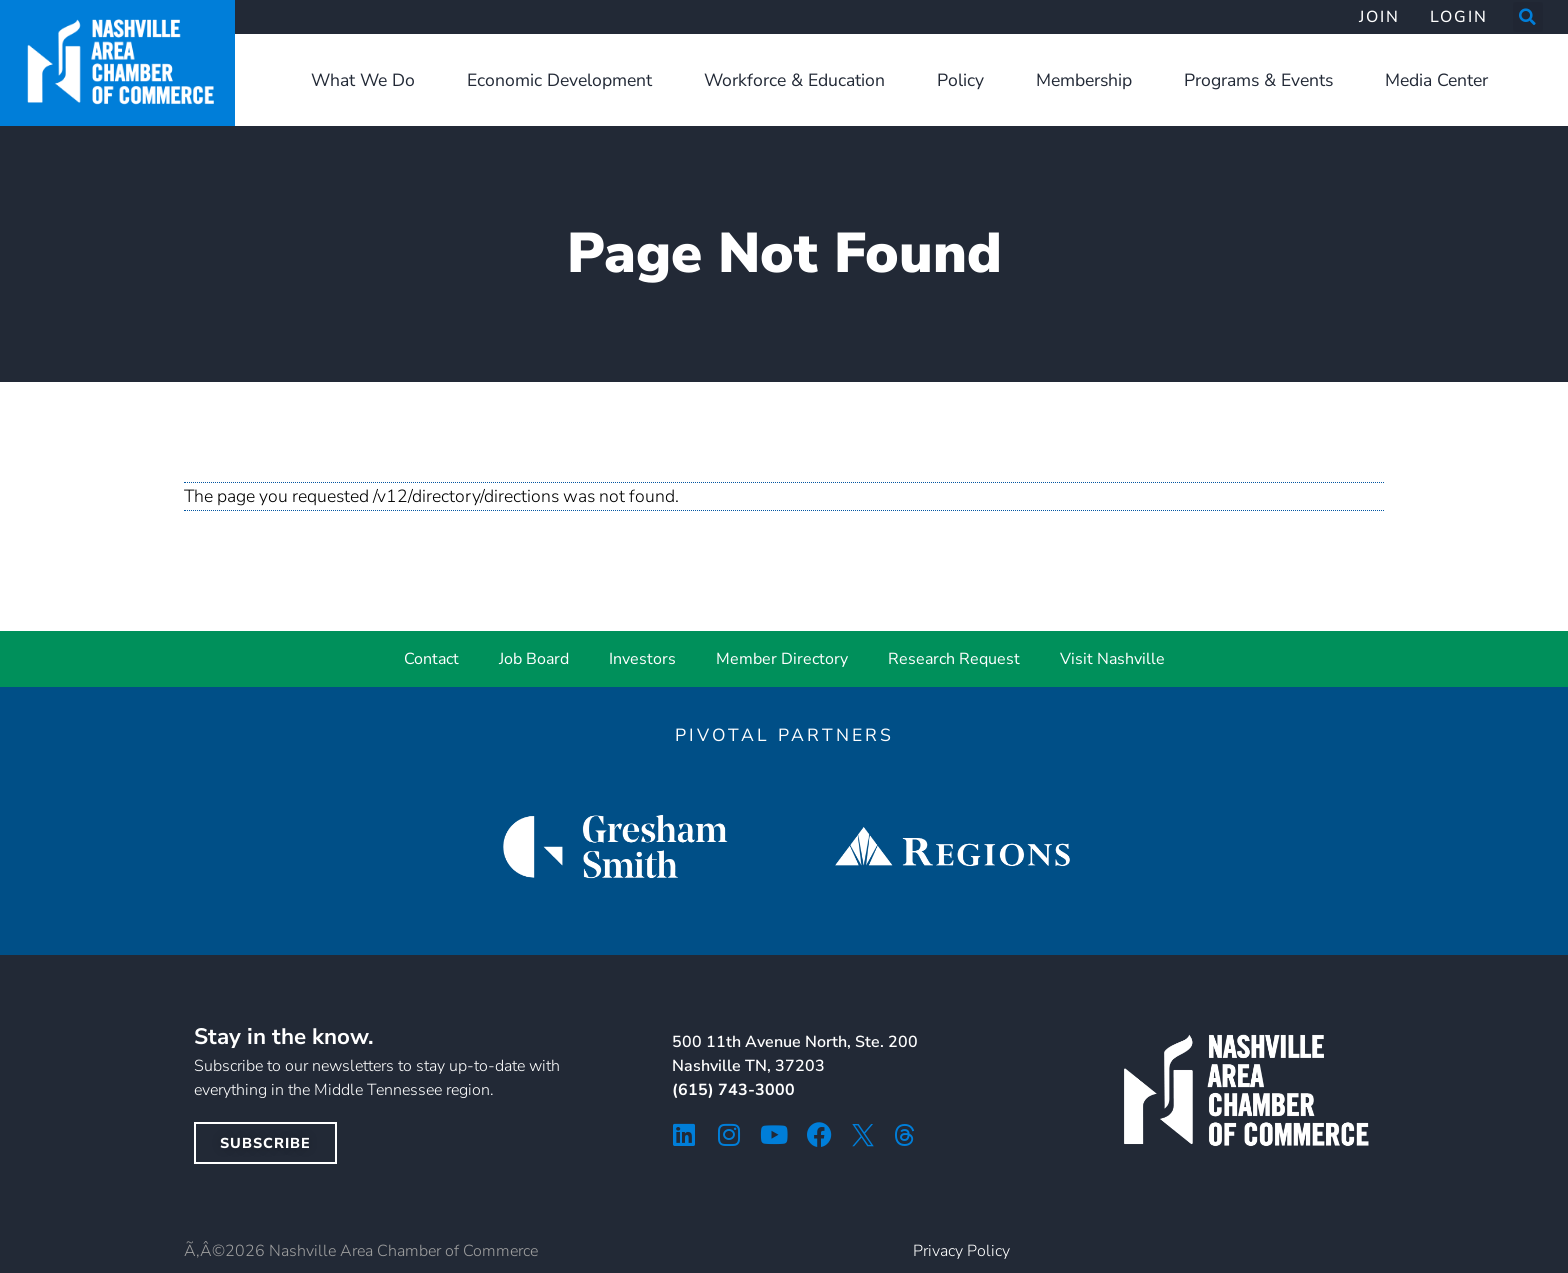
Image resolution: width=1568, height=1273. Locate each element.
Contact (431, 659)
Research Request (954, 659)
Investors (642, 659)
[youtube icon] (774, 1134)
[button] (1528, 17)
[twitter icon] (863, 1135)
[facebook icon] (819, 1134)
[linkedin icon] (684, 1134)
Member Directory (782, 659)
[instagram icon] (729, 1134)
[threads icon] (905, 1135)
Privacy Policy (961, 1251)
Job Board (534, 659)
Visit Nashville (1112, 659)
